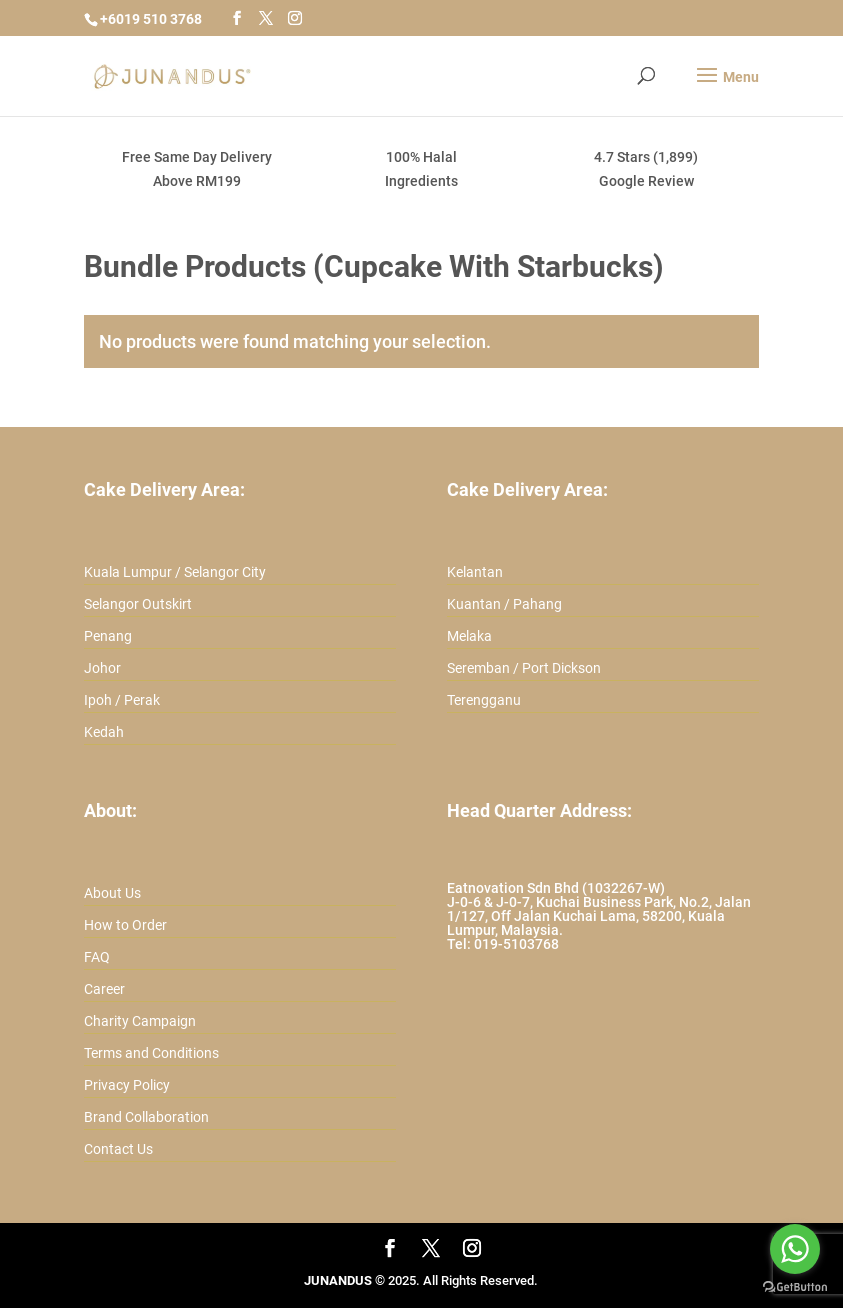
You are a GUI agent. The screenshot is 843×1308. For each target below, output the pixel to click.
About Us (112, 893)
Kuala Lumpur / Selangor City (175, 572)
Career (104, 989)
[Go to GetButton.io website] (795, 1287)
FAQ (97, 957)
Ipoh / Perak (122, 700)
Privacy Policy (127, 1085)
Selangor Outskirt (138, 604)
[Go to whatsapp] (795, 1249)
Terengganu (484, 700)
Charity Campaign (140, 1021)
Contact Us (118, 1149)
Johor (102, 668)
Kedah (104, 732)
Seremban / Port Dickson (524, 668)
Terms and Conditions (151, 1053)
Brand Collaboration (146, 1117)
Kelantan (475, 572)
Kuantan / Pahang (504, 604)
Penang (108, 636)
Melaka (469, 636)
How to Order (125, 925)
